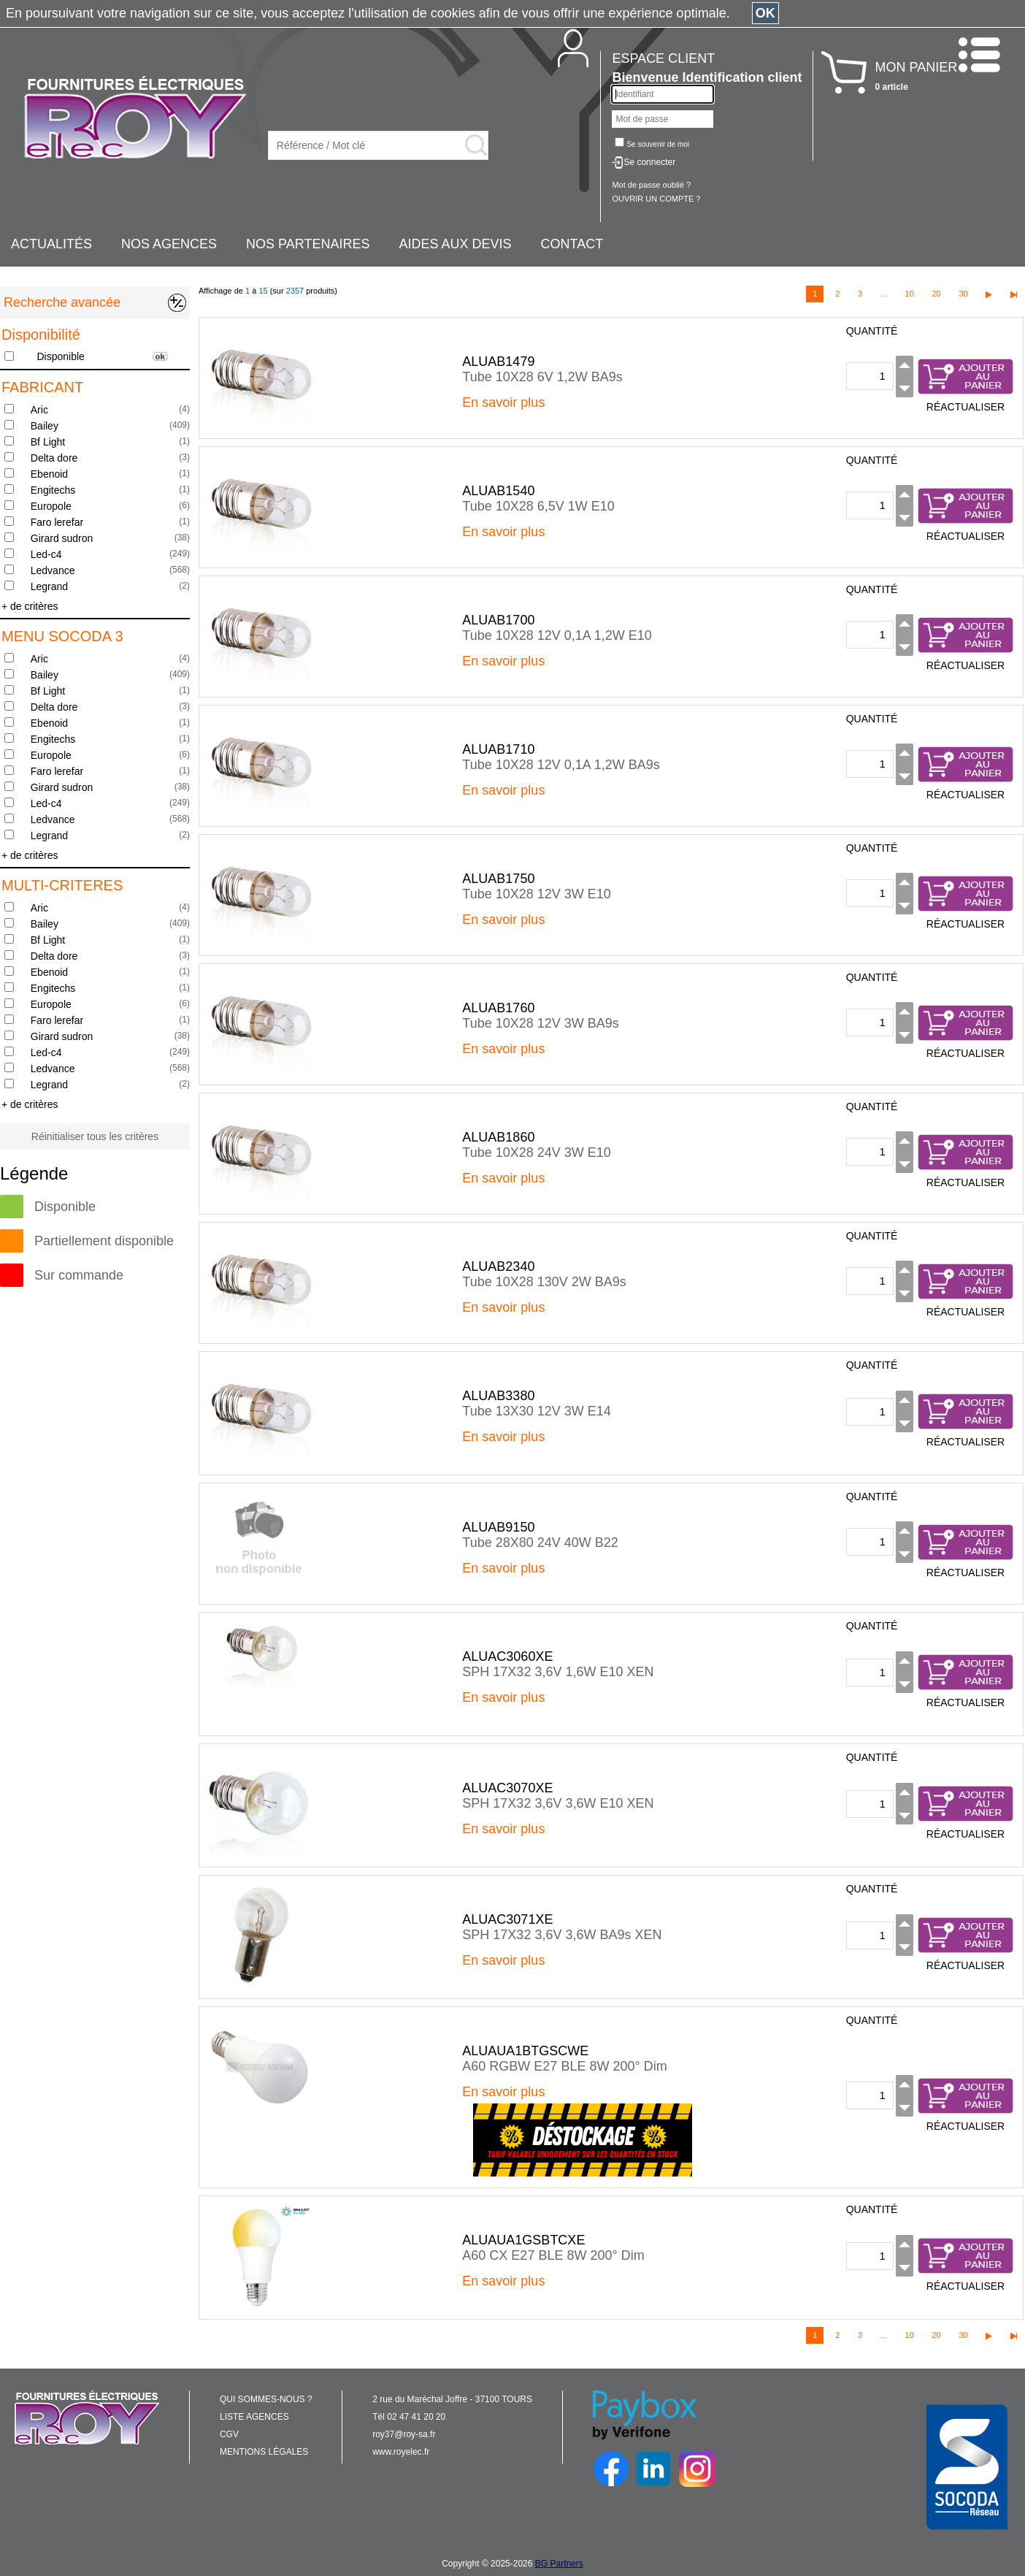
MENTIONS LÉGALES (264, 2452)
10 (909, 293)
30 (963, 293)
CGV (229, 2434)
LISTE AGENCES (254, 2417)
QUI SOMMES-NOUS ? (266, 2399)
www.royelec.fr (400, 2452)
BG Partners (559, 2563)
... (883, 293)
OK (765, 13)
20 (936, 293)
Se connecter (649, 162)
